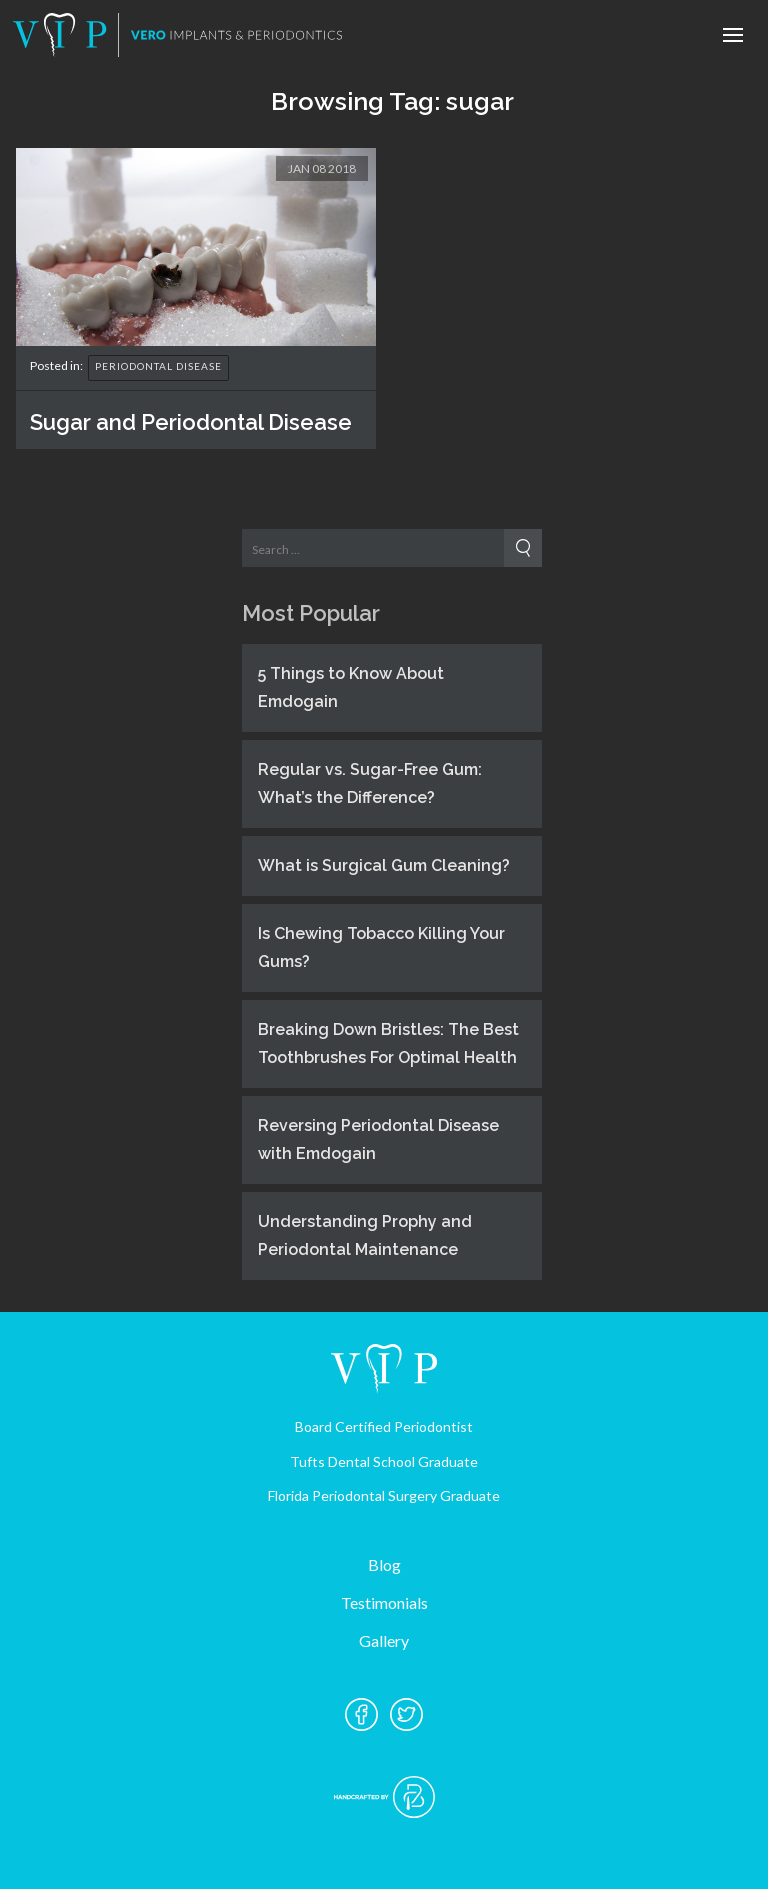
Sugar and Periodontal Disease (191, 422)
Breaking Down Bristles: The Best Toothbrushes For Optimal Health (388, 1043)
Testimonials (384, 1602)
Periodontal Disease (158, 366)
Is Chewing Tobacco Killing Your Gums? (381, 947)
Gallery (384, 1640)
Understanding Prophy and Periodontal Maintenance (365, 1235)
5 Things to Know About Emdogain (351, 687)
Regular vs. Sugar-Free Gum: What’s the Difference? (370, 783)
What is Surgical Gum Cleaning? (384, 865)
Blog (384, 1564)
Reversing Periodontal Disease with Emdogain (378, 1139)
